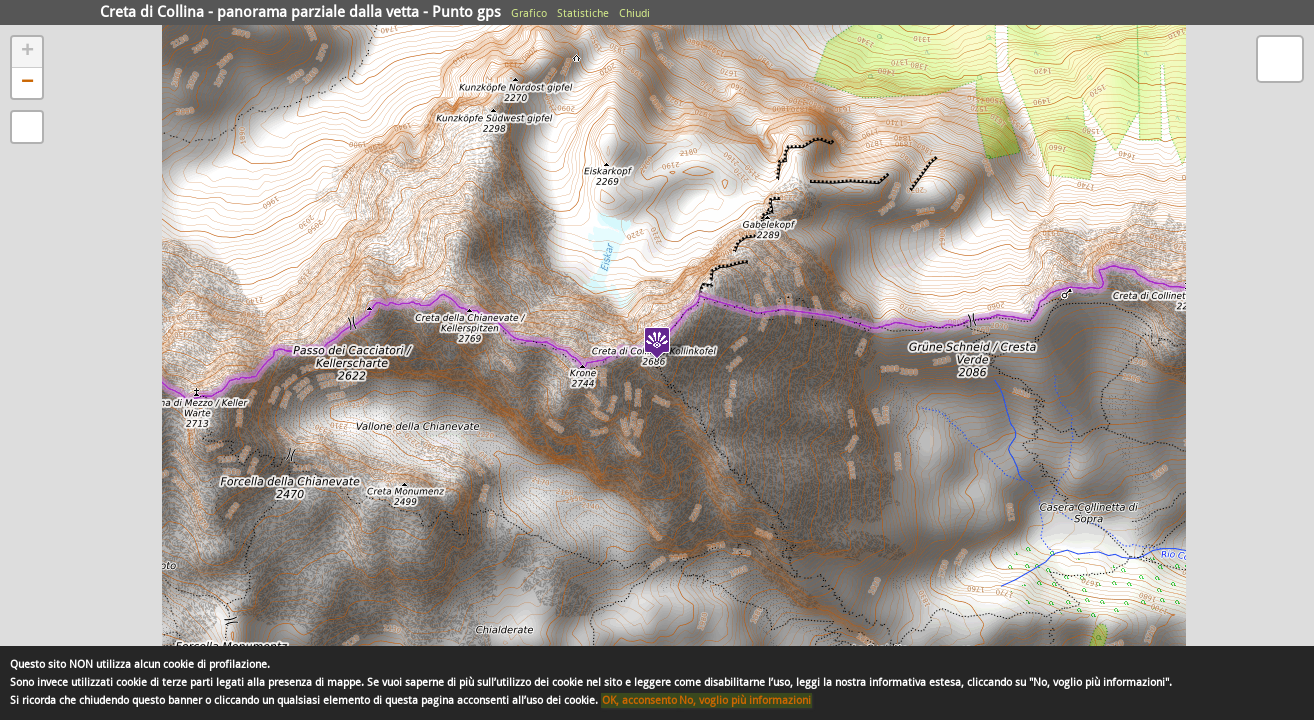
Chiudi (634, 13)
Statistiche (583, 13)
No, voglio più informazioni (745, 700)
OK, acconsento (639, 700)
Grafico (529, 13)
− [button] (27, 83)
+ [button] (27, 52)
